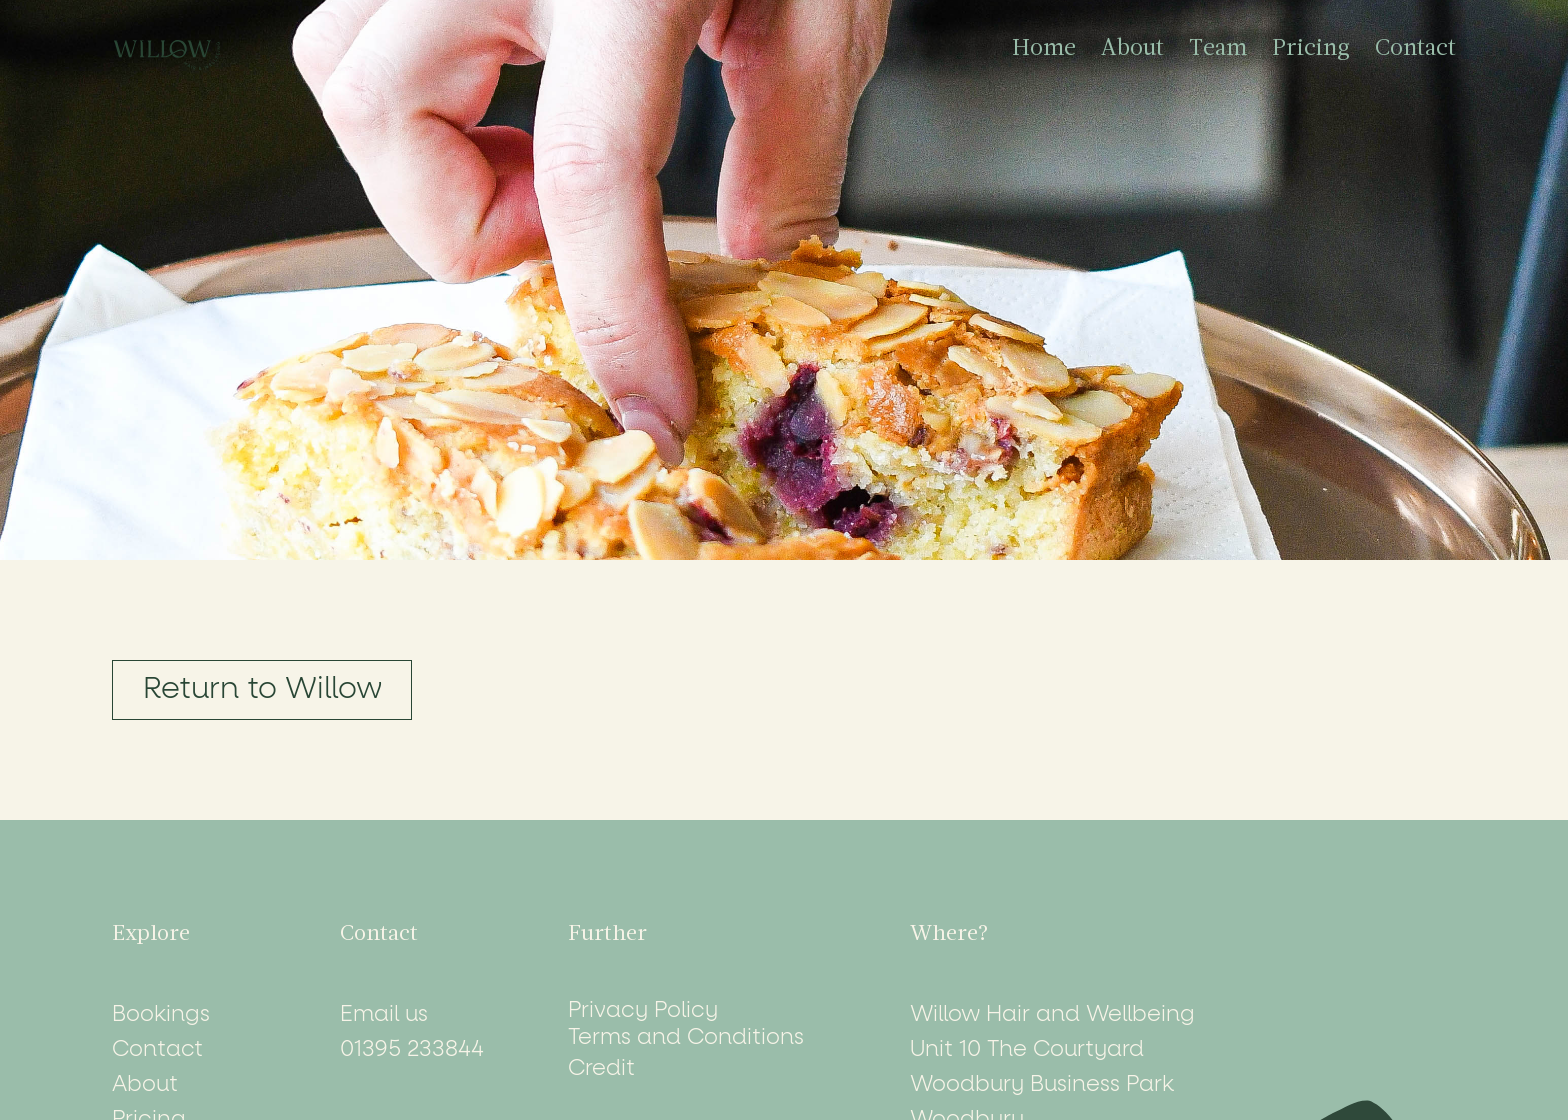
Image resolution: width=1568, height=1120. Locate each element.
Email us (384, 1015)
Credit (601, 1069)
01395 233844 (412, 1050)
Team (1218, 49)
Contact (1415, 49)
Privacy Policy (643, 1011)
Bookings (161, 1015)
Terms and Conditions (686, 1038)
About (1132, 49)
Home (1044, 49)
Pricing (1311, 49)
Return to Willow (262, 690)
